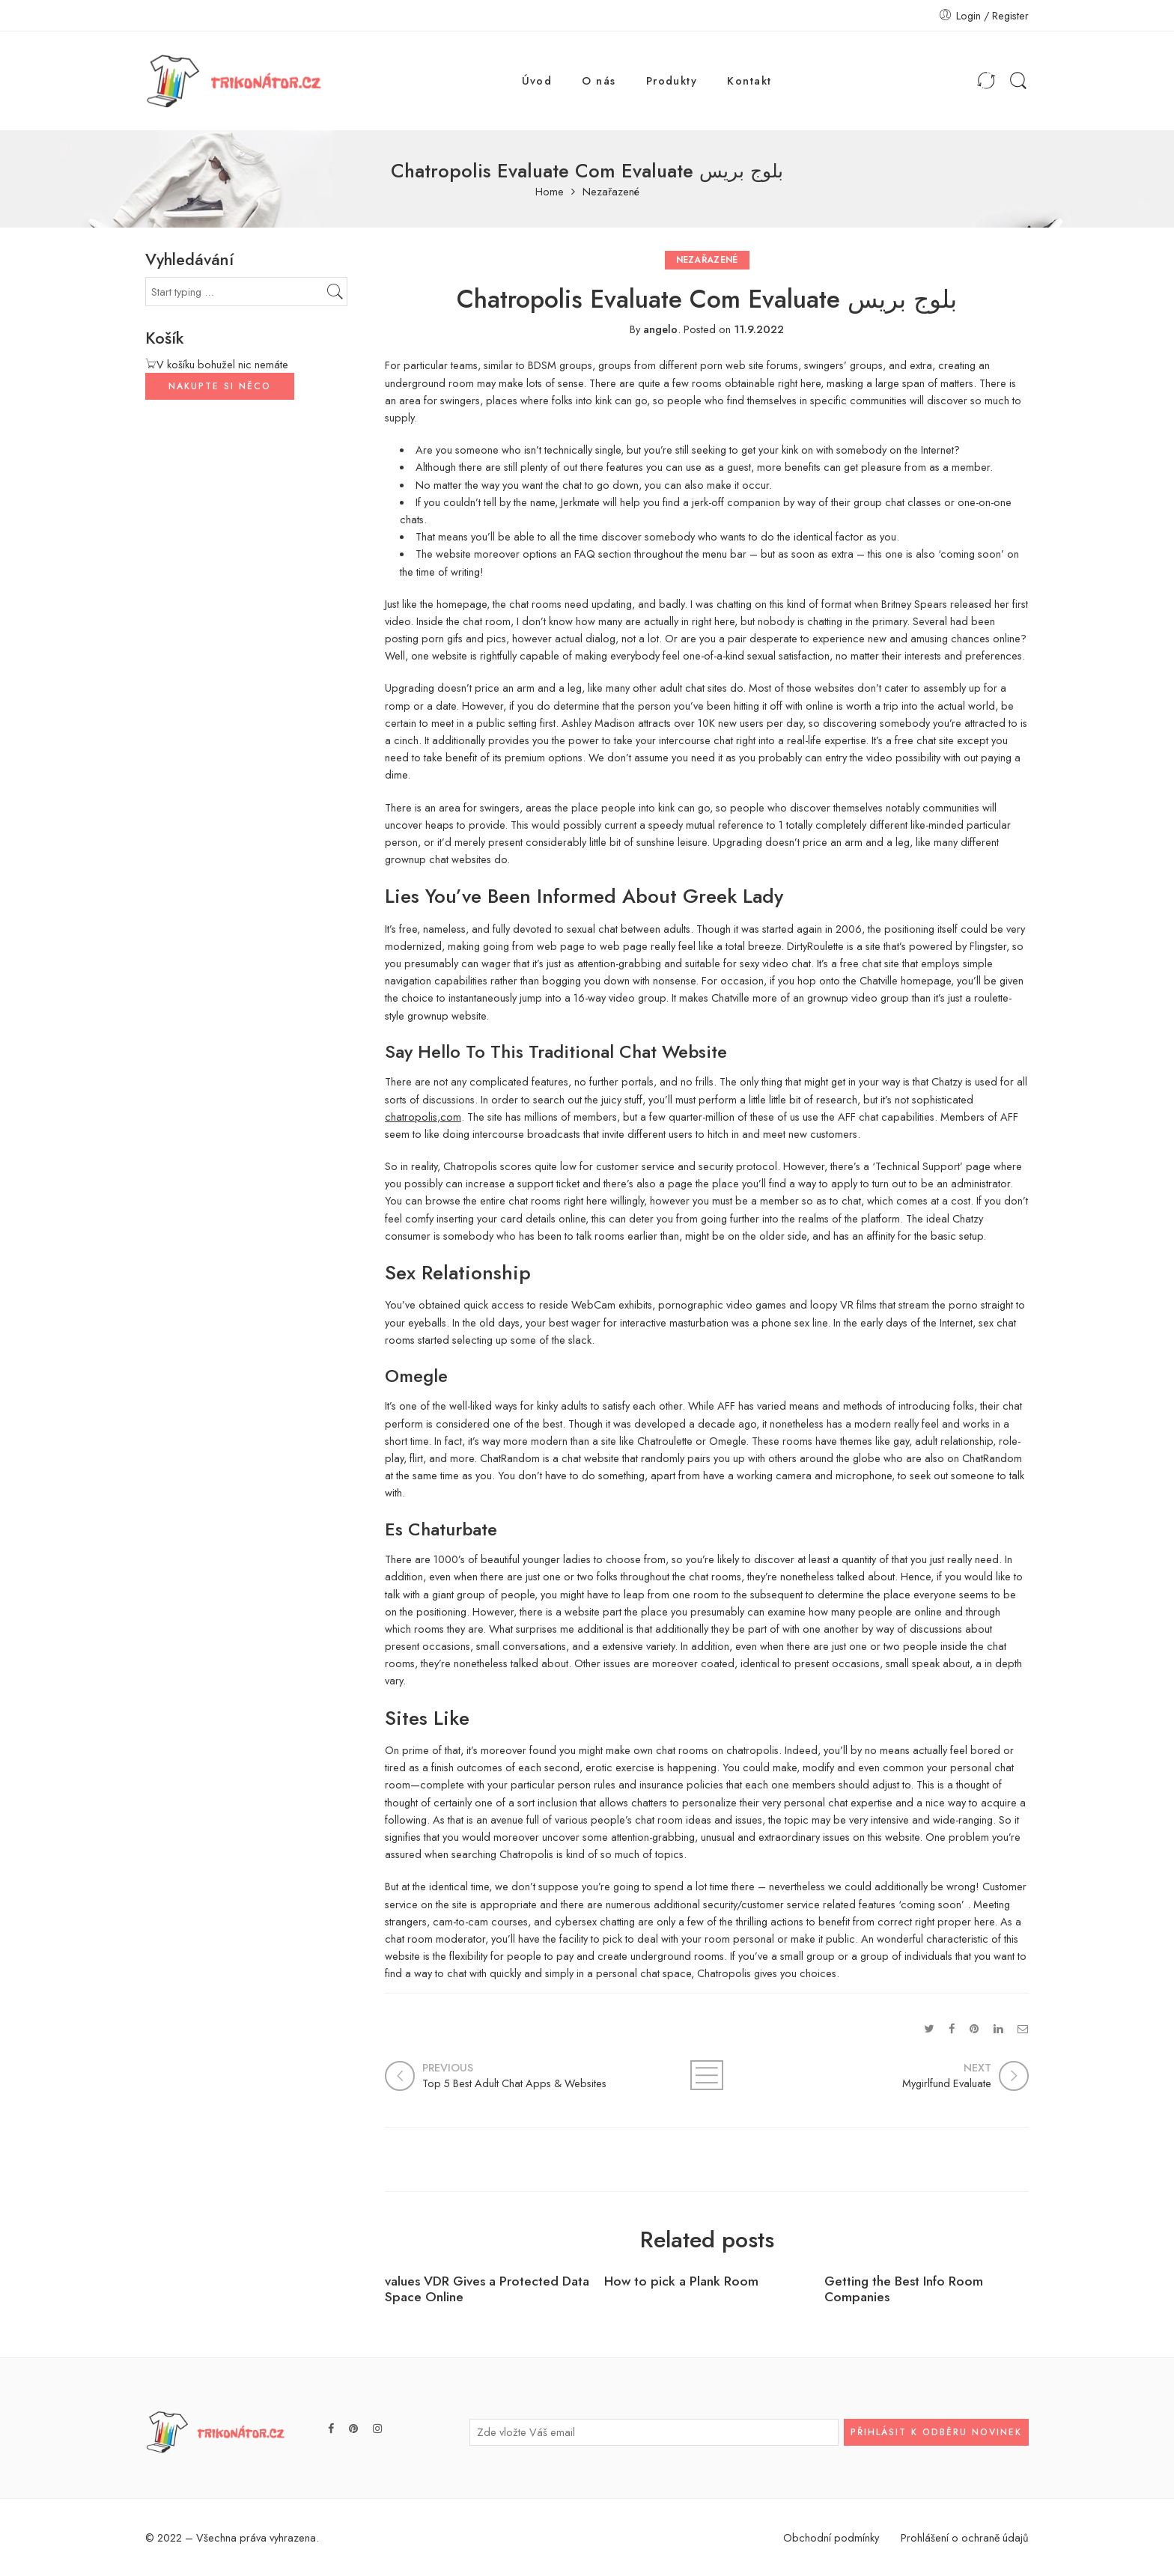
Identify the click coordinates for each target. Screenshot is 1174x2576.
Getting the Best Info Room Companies (903, 2289)
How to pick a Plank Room (681, 2281)
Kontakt (749, 80)
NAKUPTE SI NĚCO (219, 386)
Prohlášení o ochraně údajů (965, 2537)
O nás (598, 80)
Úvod (537, 80)
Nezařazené (611, 192)
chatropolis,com (423, 1116)
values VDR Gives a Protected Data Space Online (487, 2289)
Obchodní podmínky (831, 2537)
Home (549, 192)
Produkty (672, 80)
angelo (660, 329)
